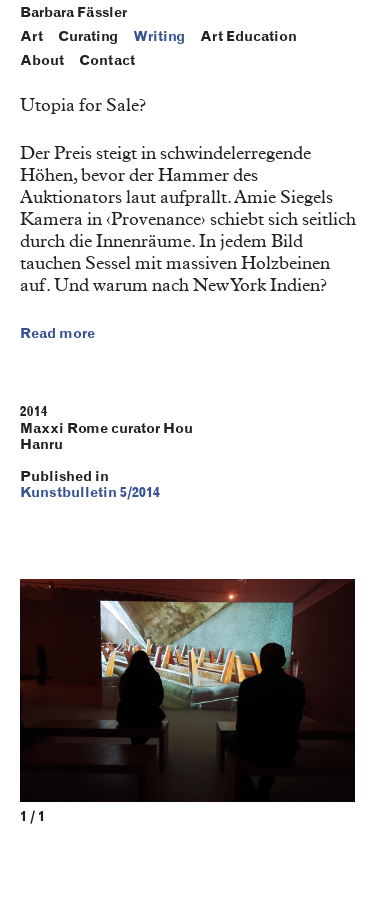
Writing (159, 37)
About (42, 61)
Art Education (248, 37)
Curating (88, 37)
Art (31, 37)
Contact (107, 61)
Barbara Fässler (73, 13)
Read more (57, 334)
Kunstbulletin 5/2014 (90, 493)
